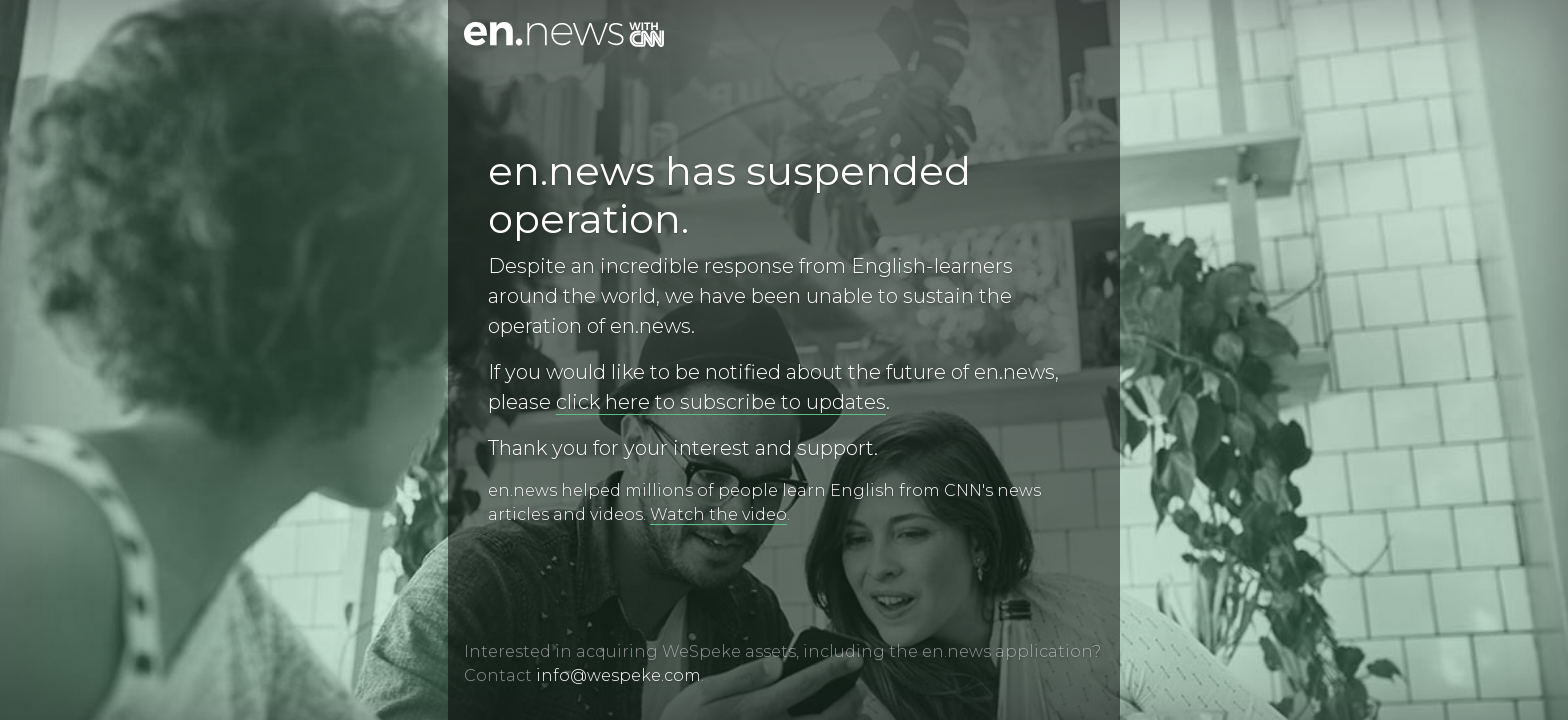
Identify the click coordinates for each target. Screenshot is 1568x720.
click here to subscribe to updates (721, 402)
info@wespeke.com (618, 675)
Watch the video (718, 514)
